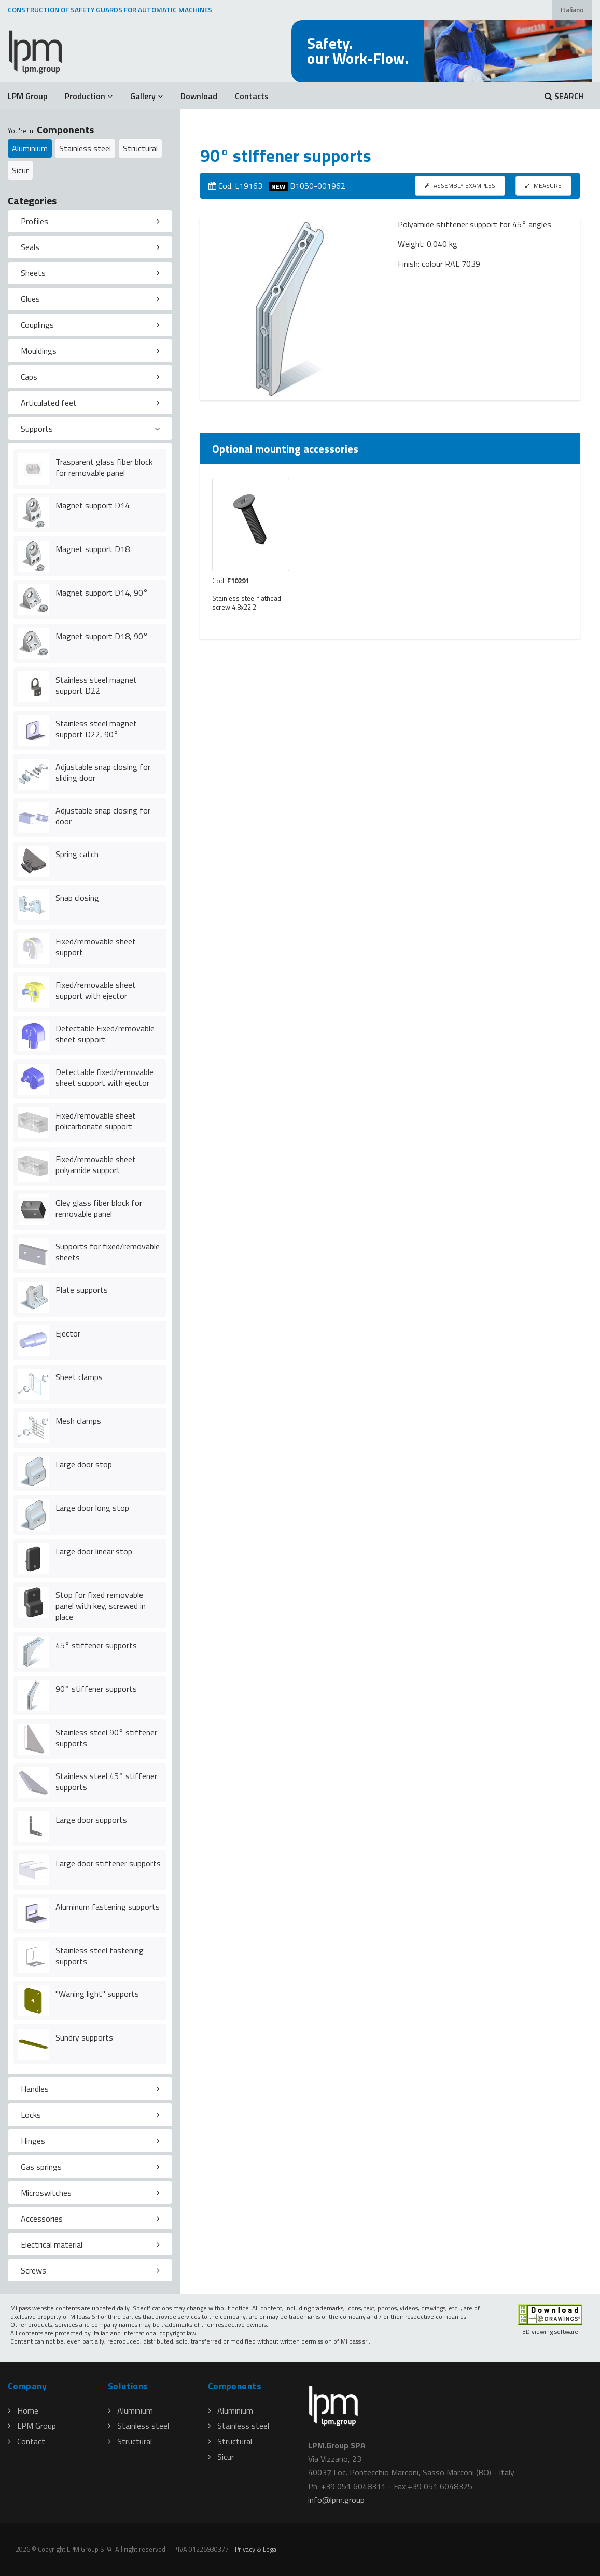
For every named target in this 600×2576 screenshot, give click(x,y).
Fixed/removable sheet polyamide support (95, 1164)
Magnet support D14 (92, 505)
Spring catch (77, 854)
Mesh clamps (78, 1420)
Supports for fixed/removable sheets (107, 1251)
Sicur (20, 170)
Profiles (34, 221)
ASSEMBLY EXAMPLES (460, 185)
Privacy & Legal (256, 2549)
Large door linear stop (93, 1551)
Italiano (572, 10)
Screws (33, 2270)
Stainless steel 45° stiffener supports (106, 1781)
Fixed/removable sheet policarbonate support (95, 1121)
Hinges (33, 2140)
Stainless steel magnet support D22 (96, 685)
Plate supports (81, 1290)
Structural (140, 148)
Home (23, 2410)
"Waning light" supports (97, 1994)
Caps (29, 376)
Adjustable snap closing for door (102, 816)
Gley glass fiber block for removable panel (98, 1208)
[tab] (90, 221)
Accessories (42, 2218)
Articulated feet (49, 402)
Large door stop (83, 1464)
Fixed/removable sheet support (95, 946)
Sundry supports (84, 2037)
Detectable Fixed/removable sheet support (105, 1033)
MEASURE (543, 185)
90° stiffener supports (96, 1689)
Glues (30, 299)
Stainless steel (85, 148)
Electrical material (51, 2244)
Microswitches (46, 2192)
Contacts (252, 96)
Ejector (67, 1333)
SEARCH (564, 96)
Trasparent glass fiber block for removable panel (103, 467)
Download (198, 96)
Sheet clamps (79, 1377)
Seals (30, 247)
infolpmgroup (336, 2500)
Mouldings (39, 351)
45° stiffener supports (96, 1645)
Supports (37, 428)
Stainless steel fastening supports (99, 1955)
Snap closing (77, 897)
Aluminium (30, 148)
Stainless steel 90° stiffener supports (106, 1738)
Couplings (37, 325)
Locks (31, 2115)
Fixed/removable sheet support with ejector (95, 990)
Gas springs (41, 2166)
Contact (26, 2441)
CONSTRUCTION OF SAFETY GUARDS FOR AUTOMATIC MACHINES (110, 10)
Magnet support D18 (92, 549)
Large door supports (91, 1819)
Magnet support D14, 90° (101, 592)
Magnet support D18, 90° (101, 636)
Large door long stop (92, 1507)
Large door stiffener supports (108, 1863)
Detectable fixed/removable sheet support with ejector (104, 1077)
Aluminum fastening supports (107, 1906)
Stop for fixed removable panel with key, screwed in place (100, 1606)
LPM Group (27, 96)
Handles (35, 2089)
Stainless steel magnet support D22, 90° (96, 728)
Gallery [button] (146, 96)
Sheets (33, 273)
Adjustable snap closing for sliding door (102, 772)
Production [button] (89, 96)
